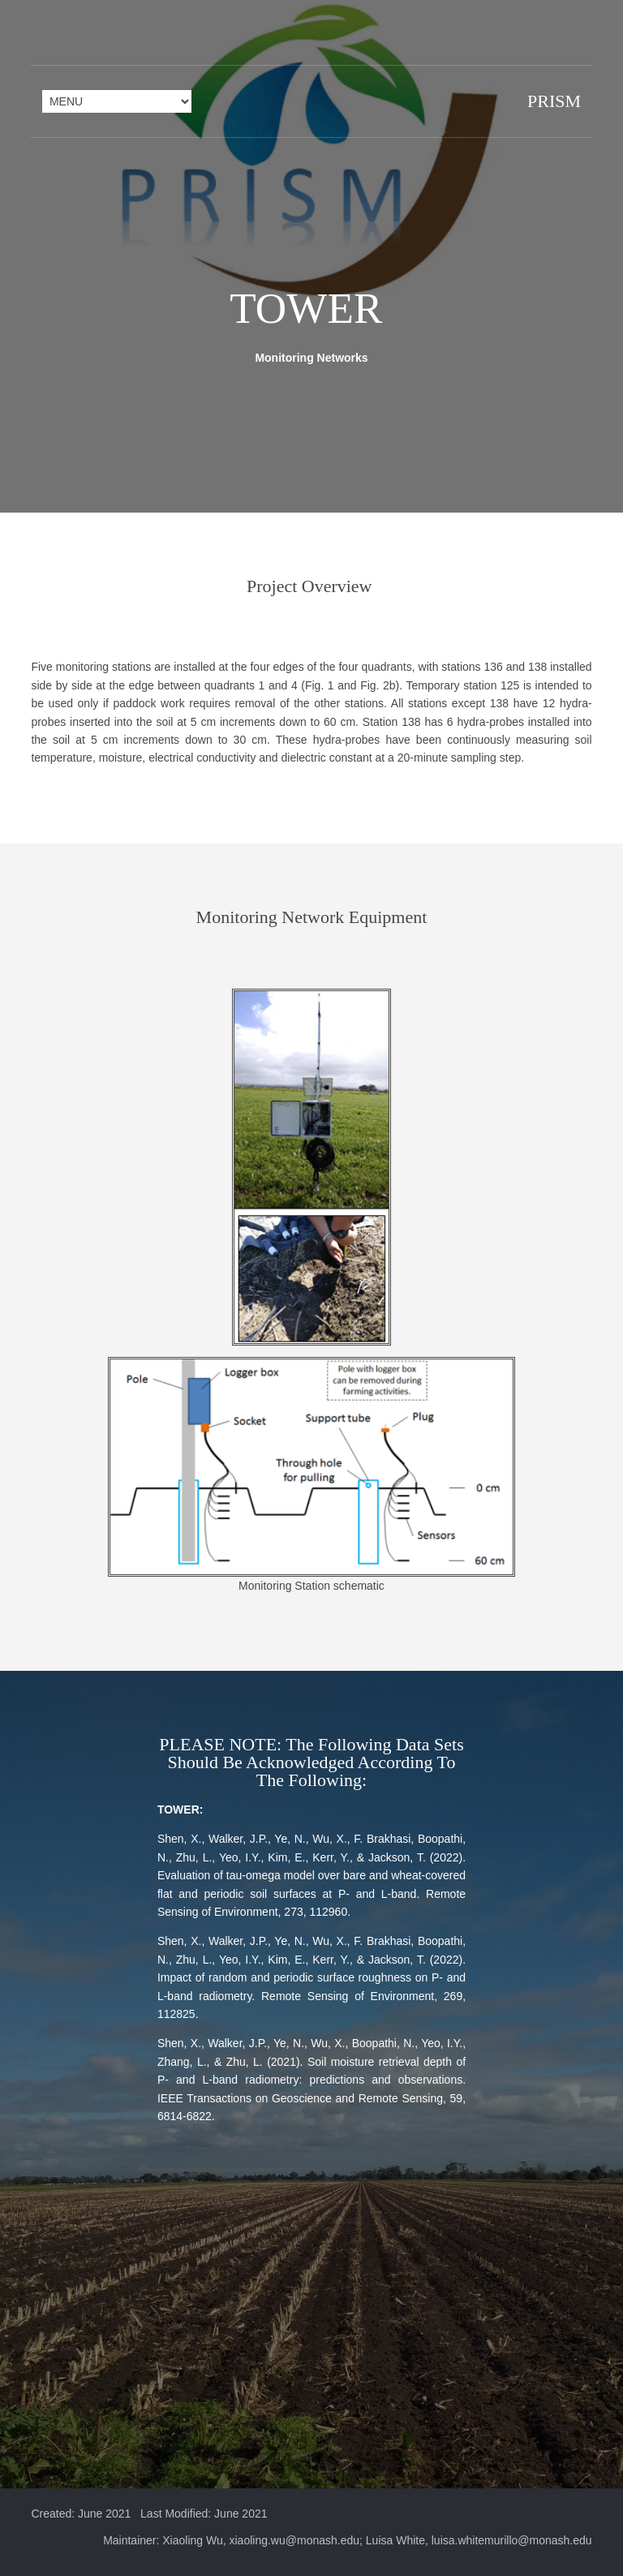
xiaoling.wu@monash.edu (295, 2550)
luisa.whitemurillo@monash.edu (512, 2550)
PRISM (553, 101)
